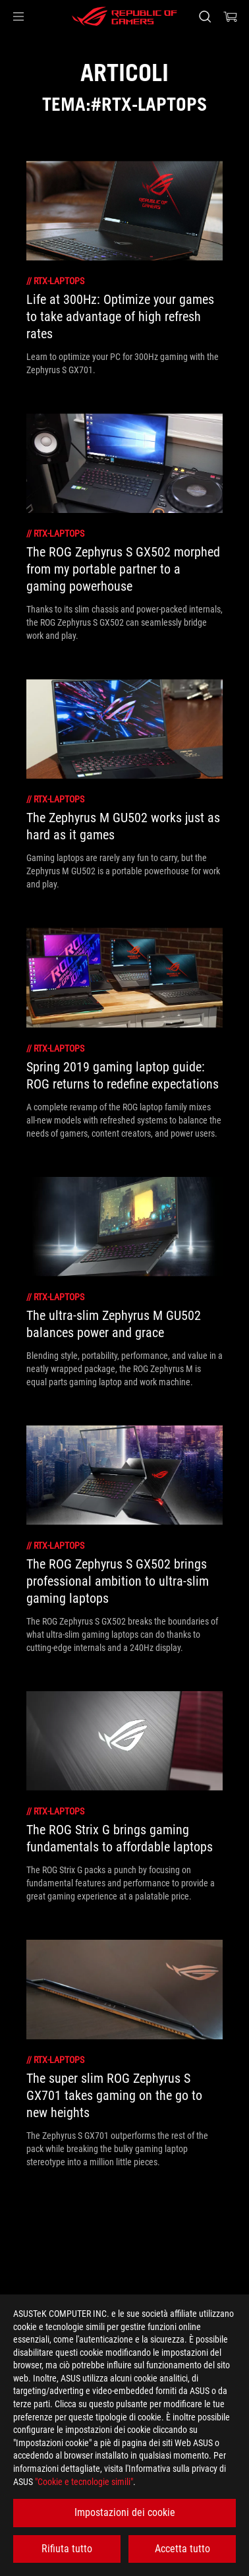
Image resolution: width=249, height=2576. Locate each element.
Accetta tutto (182, 2548)
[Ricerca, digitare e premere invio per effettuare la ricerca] (204, 16)
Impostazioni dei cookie (124, 2512)
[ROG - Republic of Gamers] (124, 16)
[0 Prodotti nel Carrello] (230, 16)
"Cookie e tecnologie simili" (84, 2481)
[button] (18, 16)
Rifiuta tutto (67, 2548)
